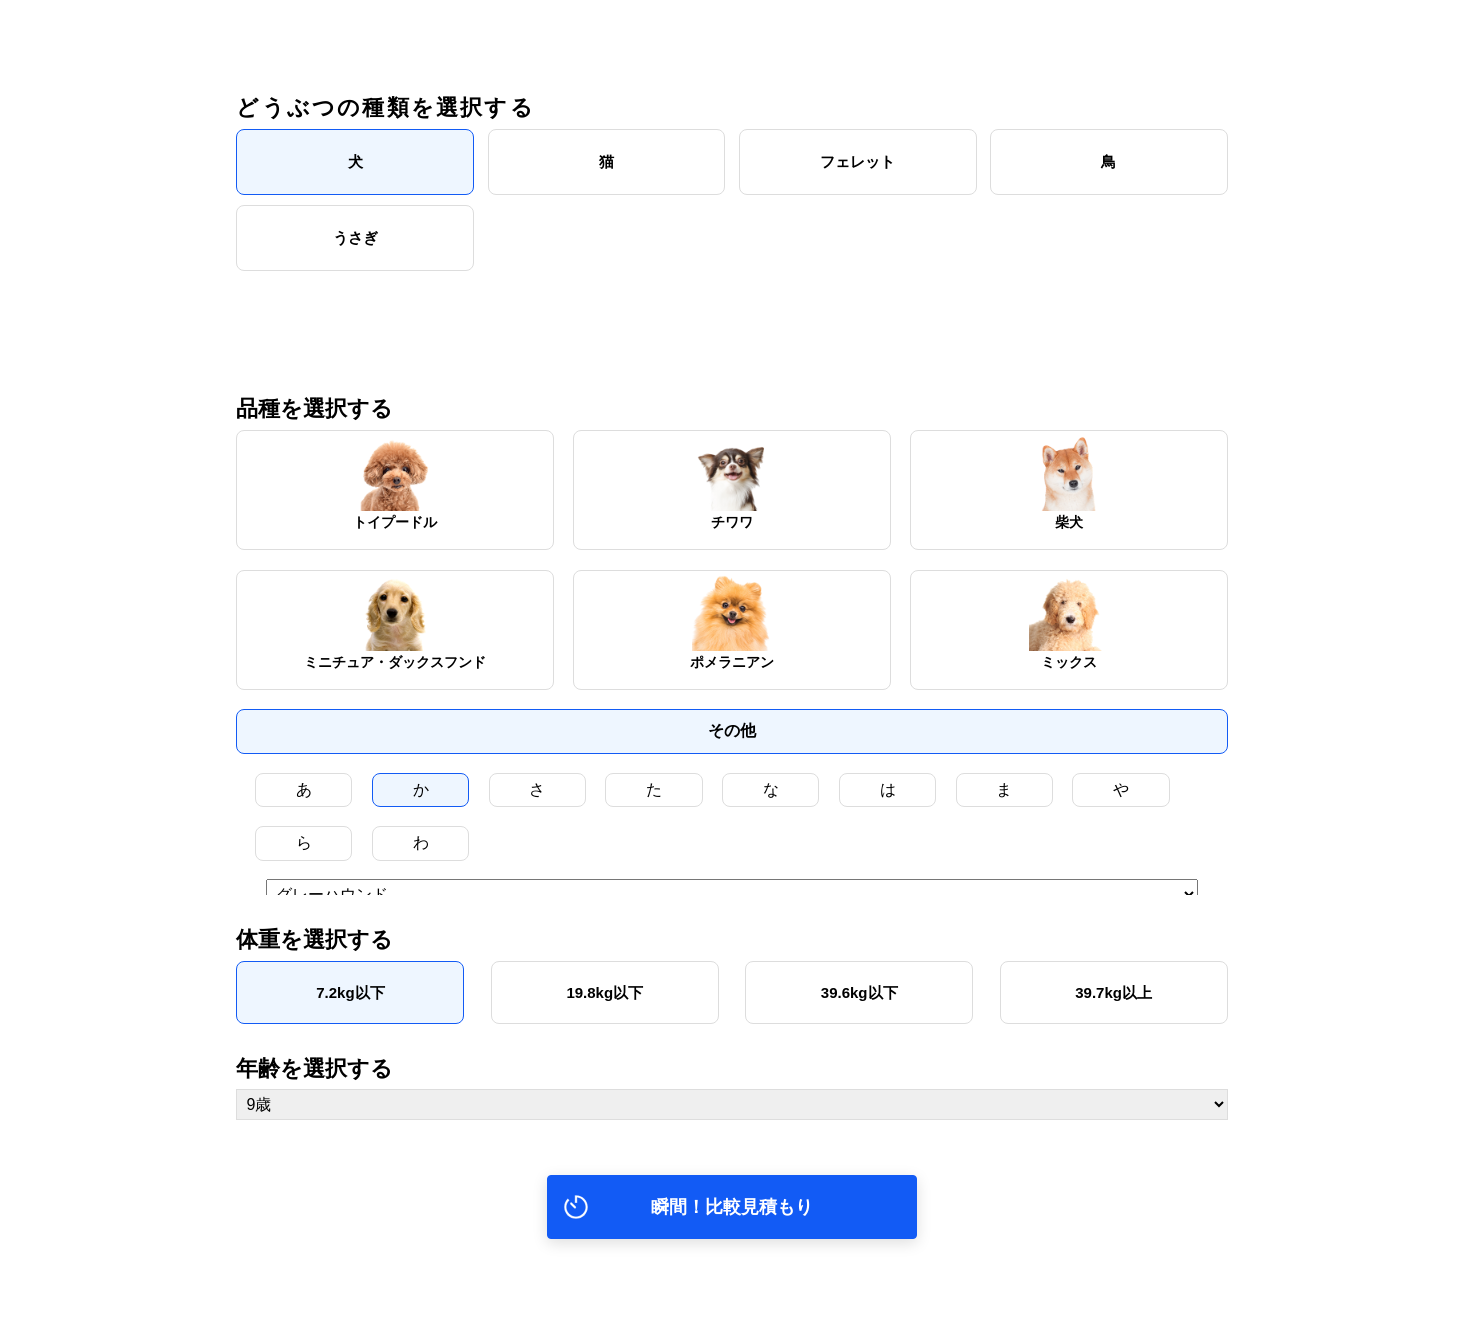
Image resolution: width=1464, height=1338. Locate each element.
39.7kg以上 (1113, 1011)
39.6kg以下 (859, 1011)
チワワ (732, 480)
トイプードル (395, 480)
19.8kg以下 (604, 1011)
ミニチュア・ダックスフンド (395, 620)
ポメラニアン (732, 620)
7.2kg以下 (350, 1011)
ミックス (1069, 620)
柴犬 (1069, 480)
